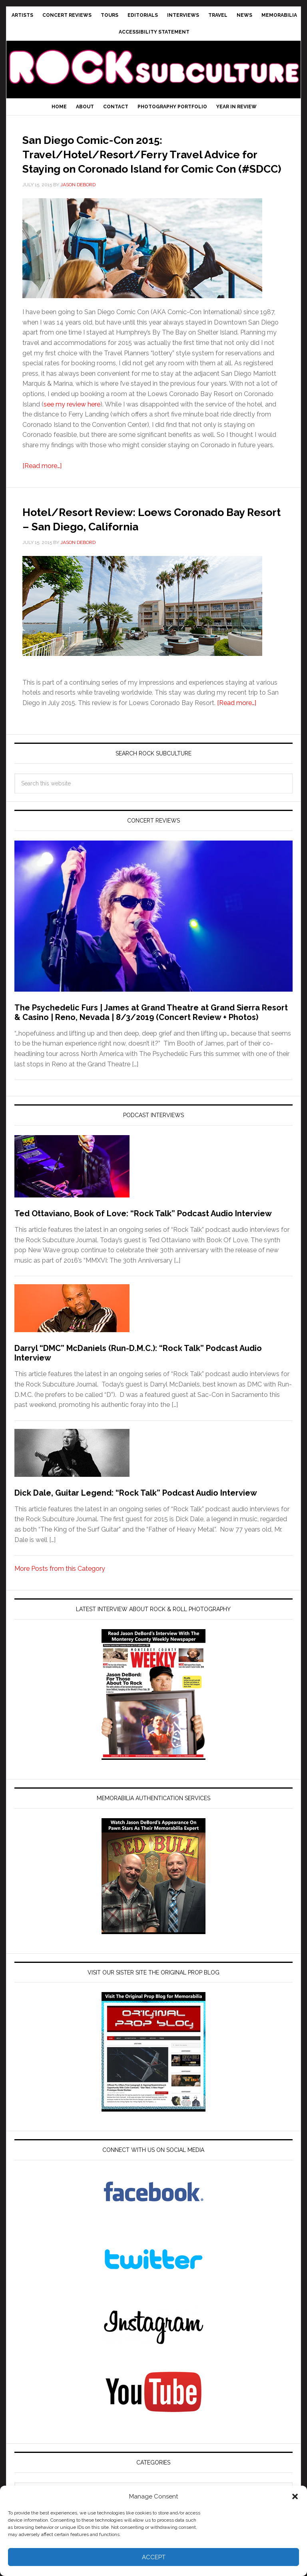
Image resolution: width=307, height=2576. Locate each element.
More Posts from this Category (59, 1597)
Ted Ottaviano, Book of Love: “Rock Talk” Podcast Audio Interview (143, 1242)
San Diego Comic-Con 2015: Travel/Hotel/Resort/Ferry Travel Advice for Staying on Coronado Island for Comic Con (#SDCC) (141, 160)
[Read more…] (42, 480)
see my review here (72, 418)
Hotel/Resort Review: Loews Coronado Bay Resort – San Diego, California (140, 539)
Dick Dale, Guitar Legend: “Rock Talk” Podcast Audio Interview (135, 1521)
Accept (153, 2557)
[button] (295, 2496)
